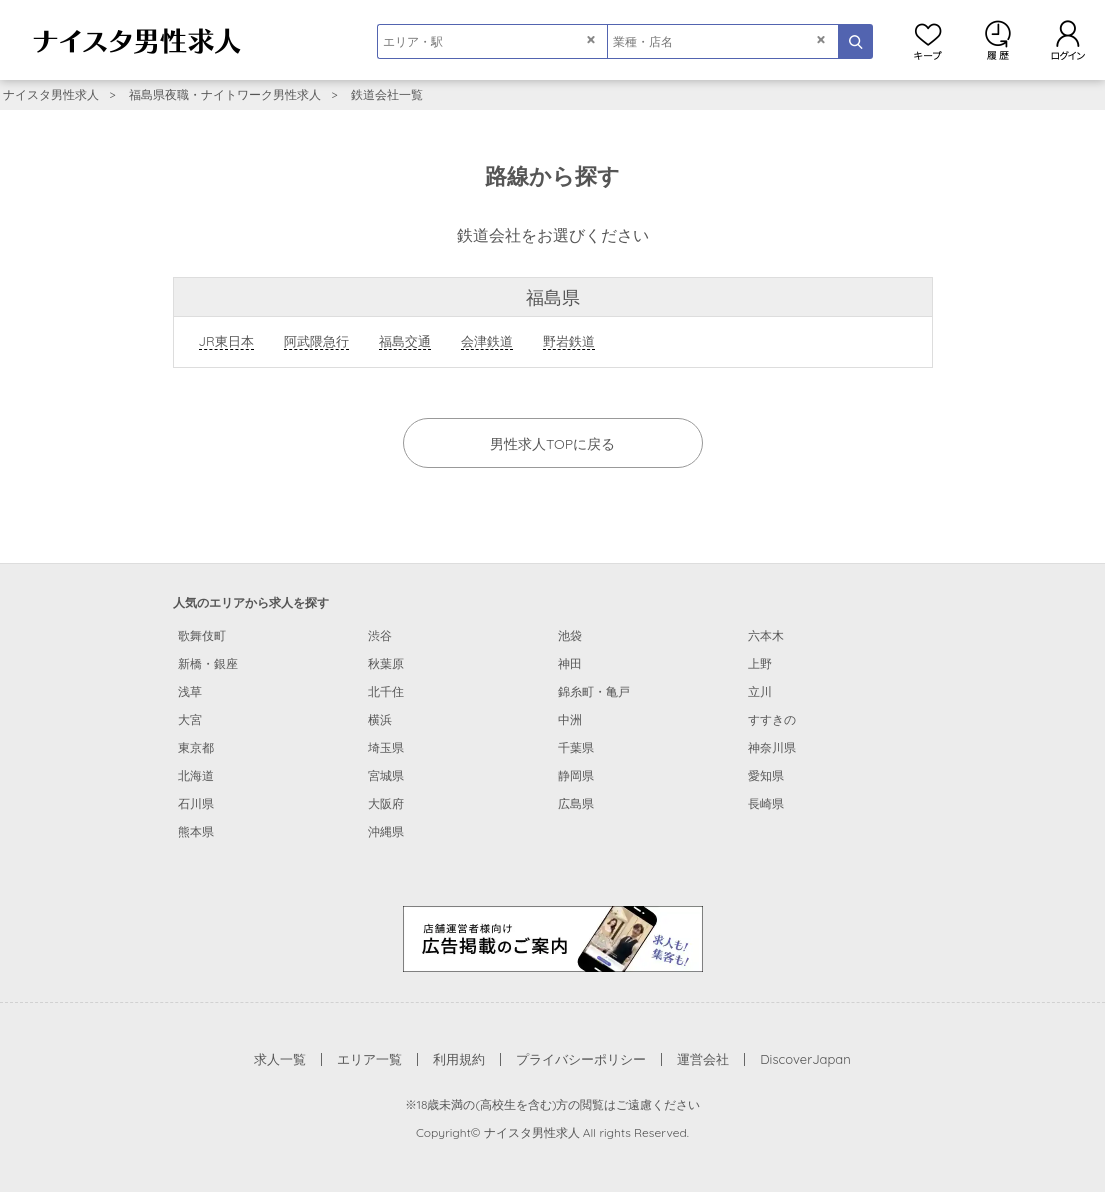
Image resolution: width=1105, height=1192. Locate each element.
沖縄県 (386, 831)
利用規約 (459, 1059)
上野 (760, 663)
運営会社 (703, 1059)
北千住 (386, 691)
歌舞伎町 (202, 635)
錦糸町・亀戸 (594, 691)
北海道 (196, 775)
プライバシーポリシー (581, 1059)
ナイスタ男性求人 (51, 94)
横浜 (380, 719)
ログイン (1068, 40)
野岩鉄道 (569, 341)
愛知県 (766, 775)
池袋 (570, 635)
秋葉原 (386, 663)
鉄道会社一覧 (387, 94)
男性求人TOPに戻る (552, 444)
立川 (760, 691)
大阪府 (386, 803)
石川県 (196, 803)
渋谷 (380, 635)
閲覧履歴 (998, 40)
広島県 (576, 803)
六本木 (766, 635)
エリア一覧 (369, 1059)
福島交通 (405, 341)
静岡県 (576, 775)
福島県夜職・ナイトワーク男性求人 (225, 94)
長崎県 (766, 803)
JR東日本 (226, 341)
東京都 (196, 747)
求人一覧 (280, 1059)
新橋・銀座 (208, 663)
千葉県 (576, 747)
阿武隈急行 (316, 341)
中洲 (570, 719)
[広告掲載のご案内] (553, 937)
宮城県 (386, 775)
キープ (928, 40)
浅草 (190, 691)
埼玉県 (386, 747)
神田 (570, 663)
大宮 (190, 719)
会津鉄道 (487, 341)
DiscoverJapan (805, 1059)
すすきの (772, 719)
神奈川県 (772, 747)
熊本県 (196, 831)
